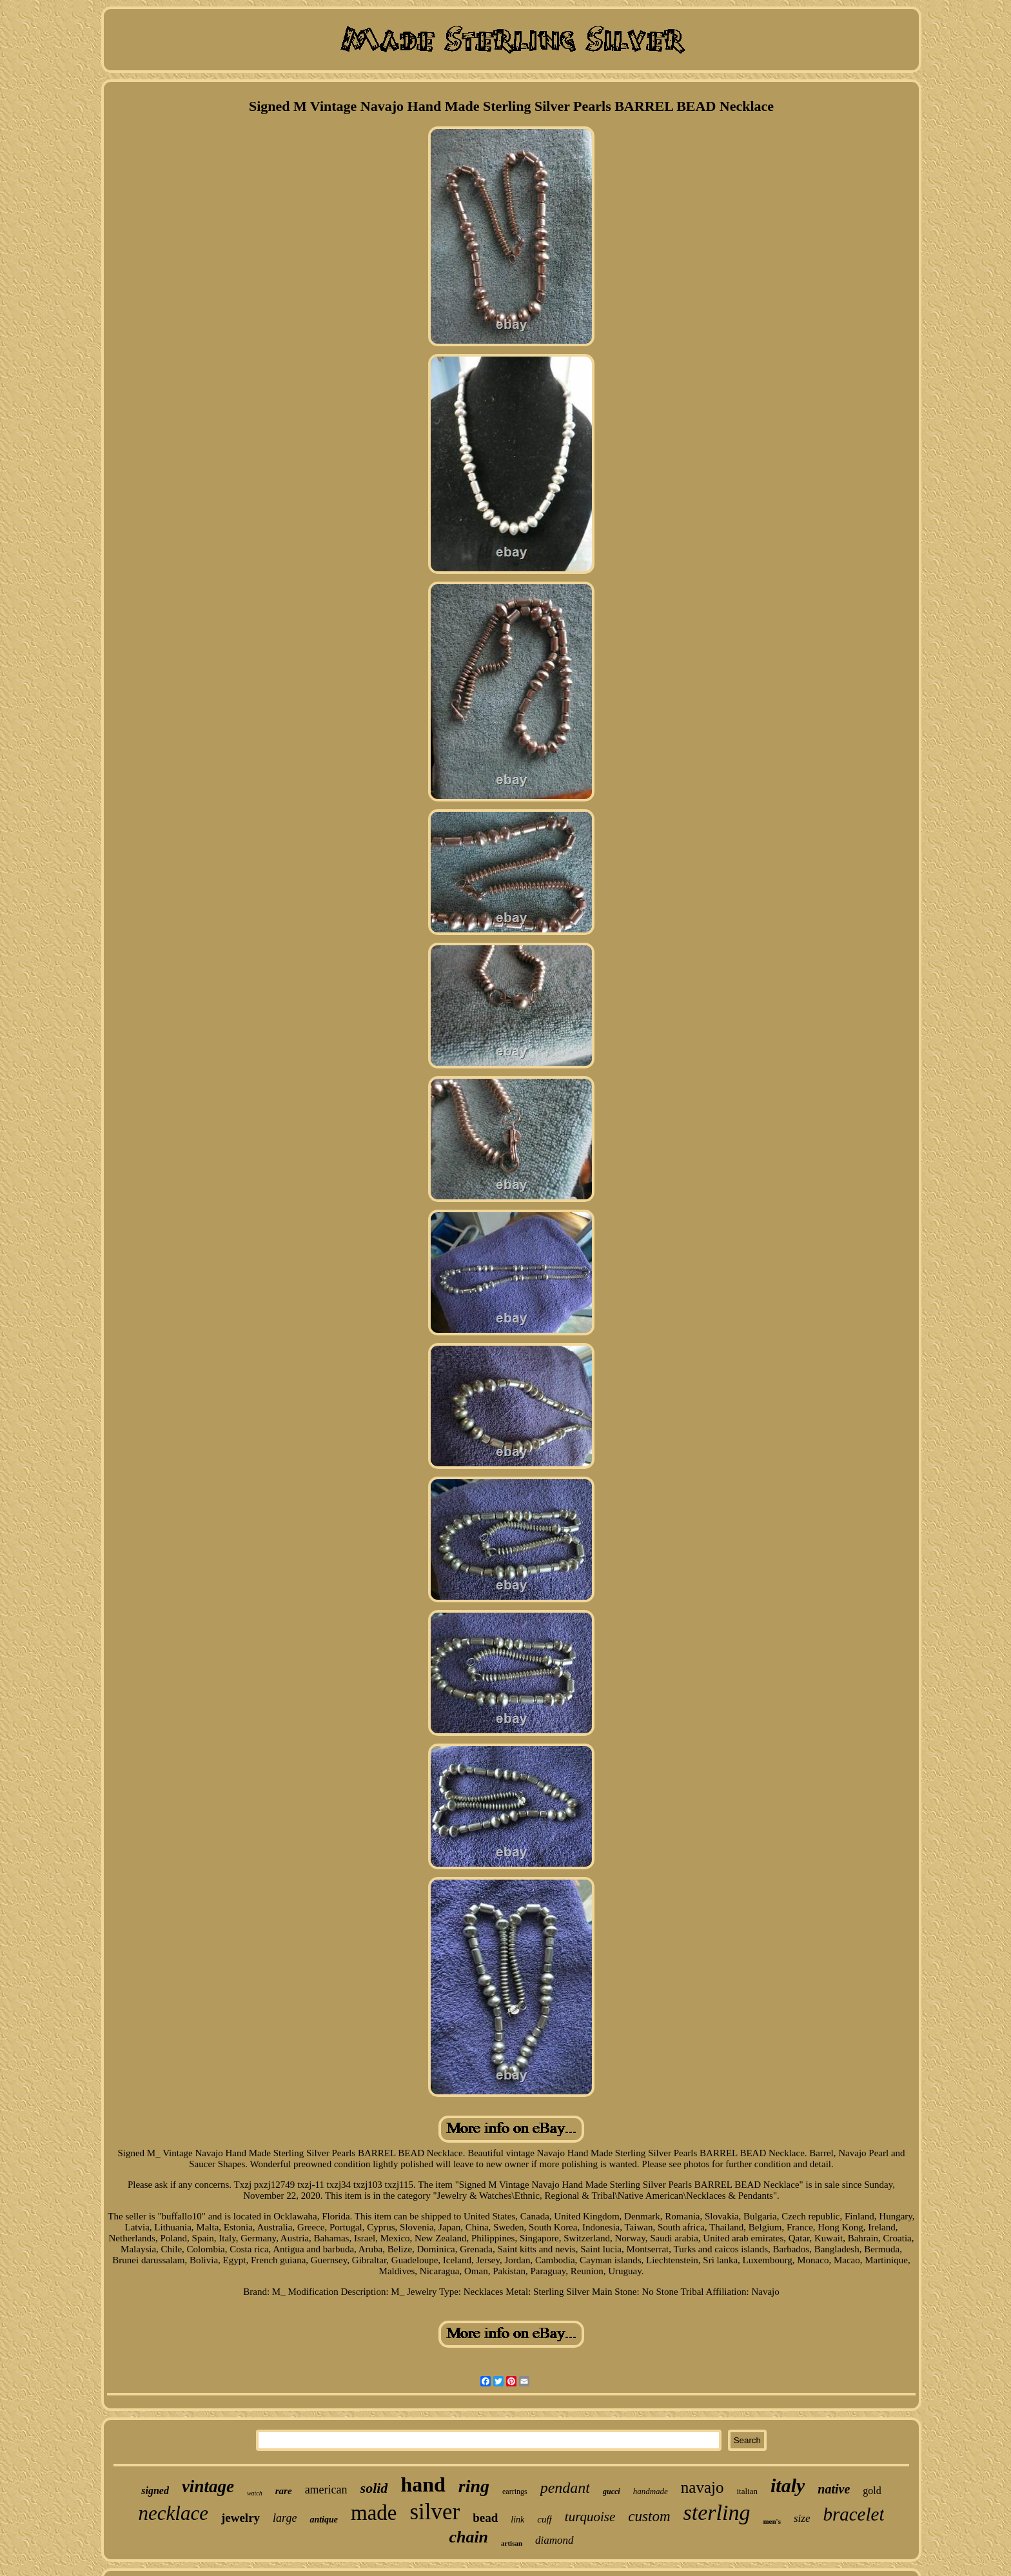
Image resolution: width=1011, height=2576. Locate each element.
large (285, 2518)
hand (422, 2484)
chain (468, 2537)
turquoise (590, 2516)
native (834, 2489)
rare (283, 2491)
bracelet (853, 2514)
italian (747, 2491)
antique (323, 2519)
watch (254, 2493)
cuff (544, 2519)
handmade (650, 2491)
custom (649, 2516)
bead (485, 2517)
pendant (565, 2487)
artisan (511, 2543)
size (802, 2518)
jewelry (240, 2517)
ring (473, 2486)
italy (788, 2485)
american (326, 2489)
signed (155, 2490)
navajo (702, 2487)
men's (772, 2521)
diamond (554, 2540)
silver (434, 2511)
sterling (717, 2512)
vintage (208, 2486)
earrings (514, 2491)
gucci (611, 2491)
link (517, 2519)
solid (374, 2488)
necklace (173, 2513)
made (374, 2512)
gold (872, 2490)
